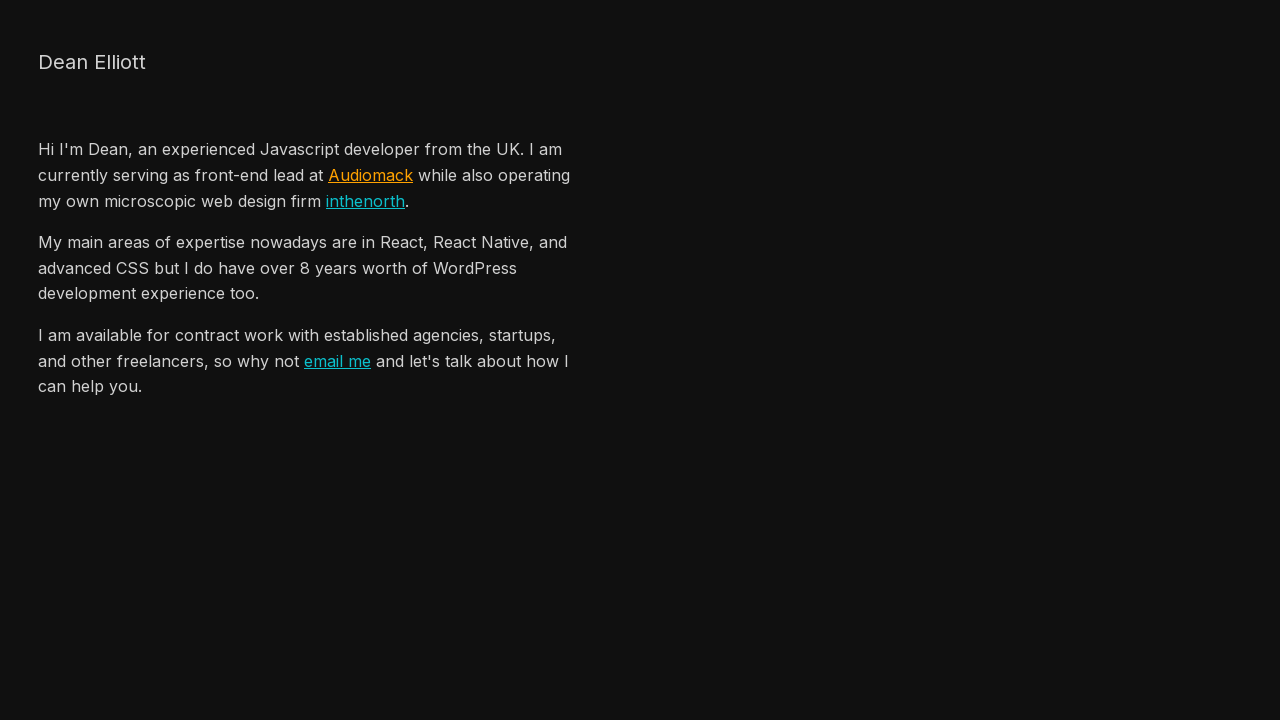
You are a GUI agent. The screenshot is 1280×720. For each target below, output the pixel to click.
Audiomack (370, 175)
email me (337, 361)
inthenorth (365, 201)
